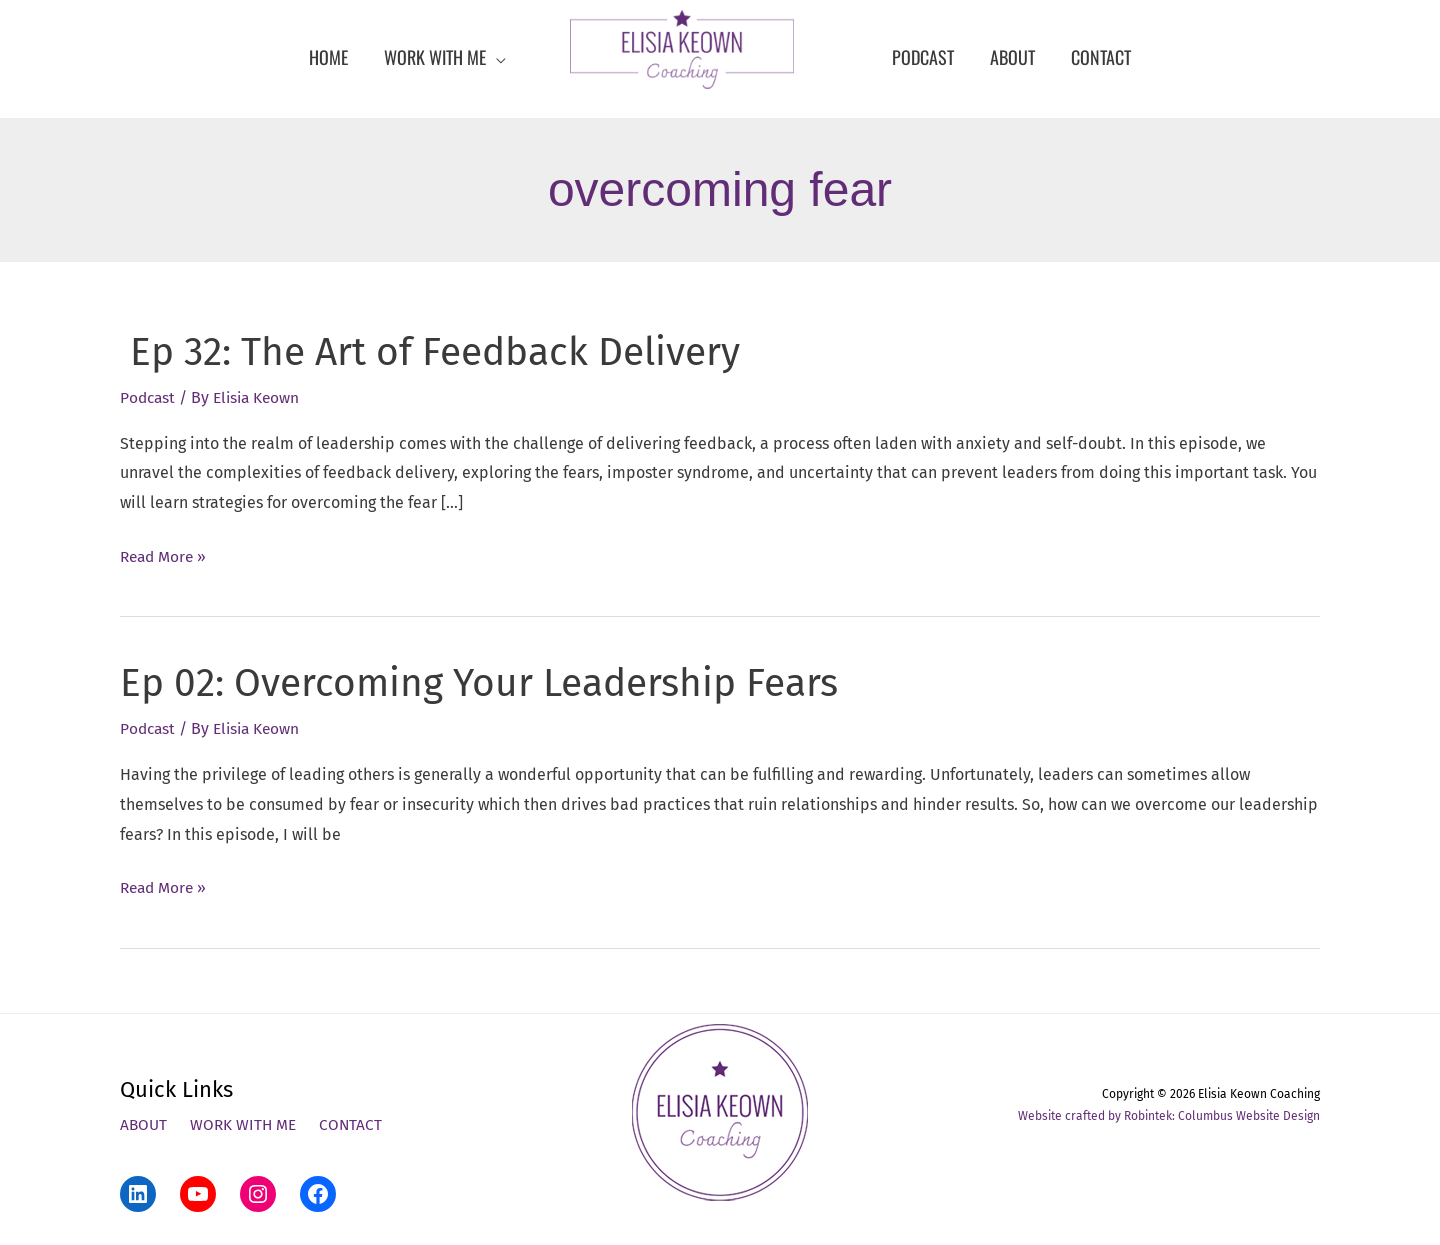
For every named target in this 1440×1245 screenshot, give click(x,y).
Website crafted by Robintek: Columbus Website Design (1169, 1115)
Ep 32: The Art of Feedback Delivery (443, 352)
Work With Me (246, 1124)
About (144, 1124)
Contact (356, 1124)
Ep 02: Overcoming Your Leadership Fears (491, 683)
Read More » (165, 556)
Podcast (149, 397)
